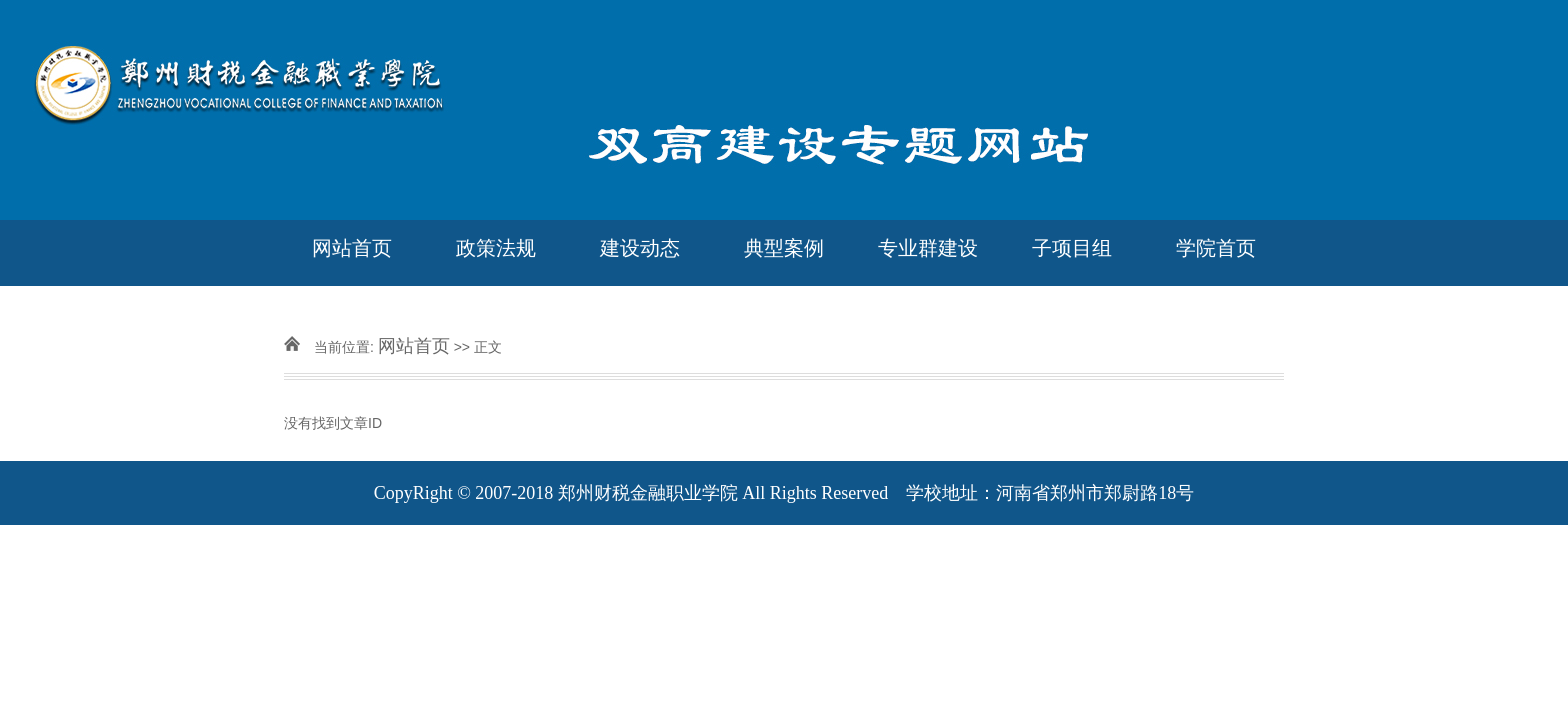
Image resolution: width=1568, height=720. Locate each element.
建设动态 (640, 248)
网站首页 (352, 248)
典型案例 (784, 248)
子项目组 (1072, 248)
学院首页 (1216, 248)
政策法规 (496, 248)
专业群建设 (928, 248)
